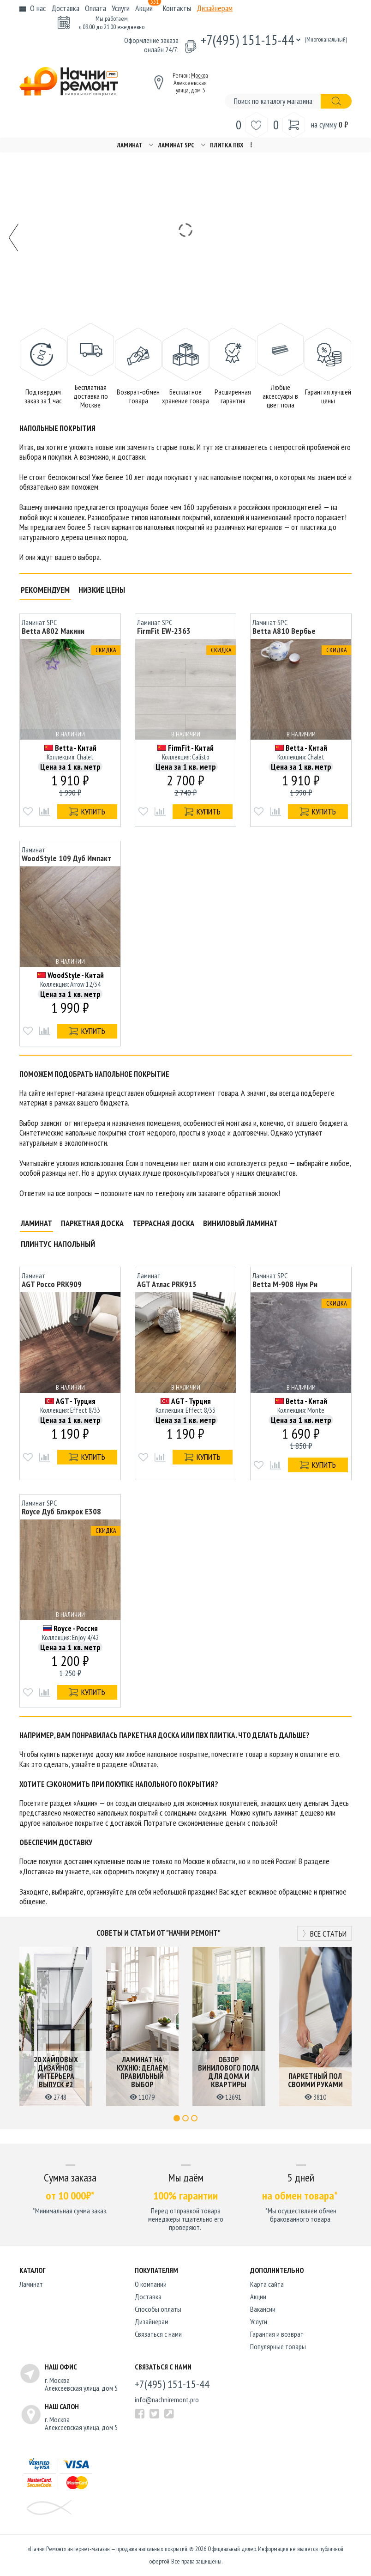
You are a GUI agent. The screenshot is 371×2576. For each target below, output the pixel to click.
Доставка (65, 8)
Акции (148, 8)
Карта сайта (267, 2284)
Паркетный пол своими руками (315, 2080)
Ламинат (129, 145)
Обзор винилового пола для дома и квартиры (228, 2072)
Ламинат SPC (176, 145)
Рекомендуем (45, 589)
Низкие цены (101, 589)
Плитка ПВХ (226, 145)
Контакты (177, 8)
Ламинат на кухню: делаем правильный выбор (142, 2072)
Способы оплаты (158, 2309)
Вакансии (262, 2309)
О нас (38, 8)
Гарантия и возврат (277, 2334)
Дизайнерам (215, 8)
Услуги (121, 8)
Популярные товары (278, 2346)
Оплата (95, 8)
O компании (151, 2284)
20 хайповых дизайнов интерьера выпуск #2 (56, 2072)
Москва (199, 75)
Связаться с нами (158, 2334)
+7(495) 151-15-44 (247, 39)
